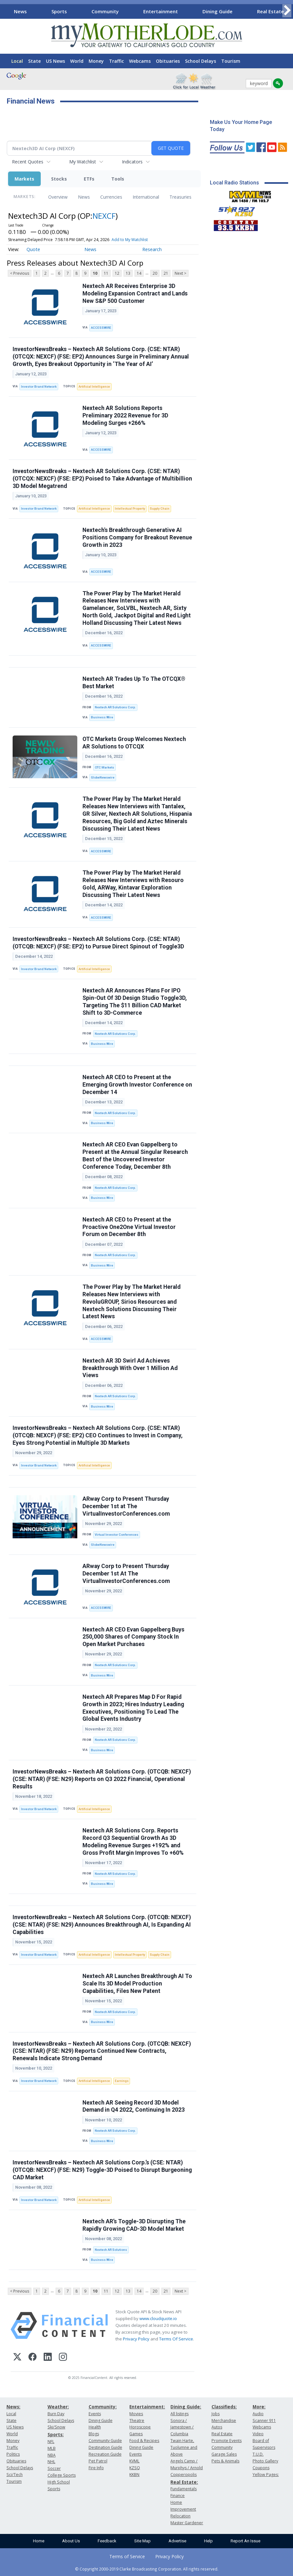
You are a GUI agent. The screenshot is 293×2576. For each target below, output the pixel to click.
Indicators (132, 162)
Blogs (94, 2434)
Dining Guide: (185, 2407)
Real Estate (270, 11)
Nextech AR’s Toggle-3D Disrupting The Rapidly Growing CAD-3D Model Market (134, 2225)
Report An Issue (245, 2540)
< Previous (19, 273)
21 (166, 273)
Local (17, 61)
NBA (52, 2455)
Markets (24, 179)
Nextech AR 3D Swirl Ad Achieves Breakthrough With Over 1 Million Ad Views (130, 1368)
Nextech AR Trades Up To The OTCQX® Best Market (133, 683)
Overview (58, 197)
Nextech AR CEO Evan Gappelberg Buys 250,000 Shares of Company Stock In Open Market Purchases (133, 1637)
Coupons (261, 2468)
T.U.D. (258, 2454)
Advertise (177, 2540)
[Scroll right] (286, 10)
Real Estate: (184, 2482)
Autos (217, 2427)
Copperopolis (183, 2474)
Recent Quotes (27, 162)
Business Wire (102, 717)
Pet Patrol (98, 2461)
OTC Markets (104, 767)
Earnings (122, 2081)
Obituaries (168, 61)
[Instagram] (63, 2357)
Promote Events (227, 2440)
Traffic (116, 61)
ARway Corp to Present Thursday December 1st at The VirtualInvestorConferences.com (126, 1506)
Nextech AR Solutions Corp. (115, 707)
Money (96, 61)
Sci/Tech (14, 2474)
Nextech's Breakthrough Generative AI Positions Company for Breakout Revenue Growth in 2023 (137, 537)
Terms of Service (127, 2556)
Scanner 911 (264, 2420)
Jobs (216, 2413)
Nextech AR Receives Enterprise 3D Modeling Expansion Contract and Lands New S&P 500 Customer (135, 293)
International (146, 197)
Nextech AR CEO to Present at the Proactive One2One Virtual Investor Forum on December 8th (129, 1227)
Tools (117, 179)
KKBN (134, 2474)
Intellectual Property (130, 508)
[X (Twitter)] (17, 2357)
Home (38, 2540)
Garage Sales (224, 2454)
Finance (177, 2495)
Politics (13, 2454)
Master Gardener (186, 2523)
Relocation (180, 2516)
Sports (59, 11)
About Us (71, 2540)
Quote (33, 249)
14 (139, 273)
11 (106, 273)
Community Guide (105, 2440)
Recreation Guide (105, 2454)
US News (55, 61)
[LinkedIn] (47, 2357)
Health (95, 2427)
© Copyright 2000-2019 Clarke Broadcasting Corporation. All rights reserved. (146, 2568)
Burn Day (56, 2413)
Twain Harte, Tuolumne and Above (183, 2447)
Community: (103, 2407)
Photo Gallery (265, 2461)
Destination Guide (105, 2447)
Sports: (56, 2434)
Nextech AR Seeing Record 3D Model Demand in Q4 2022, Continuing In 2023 (133, 2106)
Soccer (54, 2468)
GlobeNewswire (102, 777)
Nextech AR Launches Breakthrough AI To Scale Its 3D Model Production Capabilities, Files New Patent (137, 1983)
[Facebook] (32, 2357)
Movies (136, 2413)
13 (128, 273)
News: (13, 2407)
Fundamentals (183, 2489)
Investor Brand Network (39, 386)
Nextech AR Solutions (111, 2249)
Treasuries (180, 197)
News (20, 11)
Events (95, 2413)
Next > (180, 273)
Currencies (111, 197)
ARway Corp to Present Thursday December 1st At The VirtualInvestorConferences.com (126, 1573)
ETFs (89, 179)
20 (155, 273)
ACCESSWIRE (101, 327)
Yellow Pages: (266, 2474)
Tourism (230, 61)
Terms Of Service (176, 2339)
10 (95, 273)
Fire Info (96, 2468)
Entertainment (160, 11)
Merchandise (224, 2420)
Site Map (142, 2540)
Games (136, 2434)
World (76, 61)
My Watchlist (82, 162)
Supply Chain (159, 508)
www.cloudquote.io (158, 2318)
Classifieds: (224, 2407)
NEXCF (103, 215)
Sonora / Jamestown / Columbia (182, 2427)
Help (208, 2540)
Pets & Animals (225, 2461)
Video (258, 2434)
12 (117, 273)
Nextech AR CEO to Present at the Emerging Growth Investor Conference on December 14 (137, 1084)
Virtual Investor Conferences (116, 1534)
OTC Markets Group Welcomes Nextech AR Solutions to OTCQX (134, 743)
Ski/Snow (56, 2427)
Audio (258, 2413)
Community (105, 11)
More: (259, 2407)
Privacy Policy (136, 2339)
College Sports (62, 2475)
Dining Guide (217, 11)
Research (152, 249)
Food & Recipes (144, 2440)
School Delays (200, 61)
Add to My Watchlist (130, 239)
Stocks (59, 179)
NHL (51, 2461)
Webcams (140, 61)
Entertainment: (147, 2407)
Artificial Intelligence (94, 386)
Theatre (136, 2420)
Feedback (107, 2540)
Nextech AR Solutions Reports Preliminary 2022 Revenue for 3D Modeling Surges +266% (125, 415)
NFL (51, 2441)
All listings (179, 2413)
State (34, 61)
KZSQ (134, 2468)
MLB (52, 2448)
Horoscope (140, 2427)
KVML (134, 2461)
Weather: (58, 2407)
